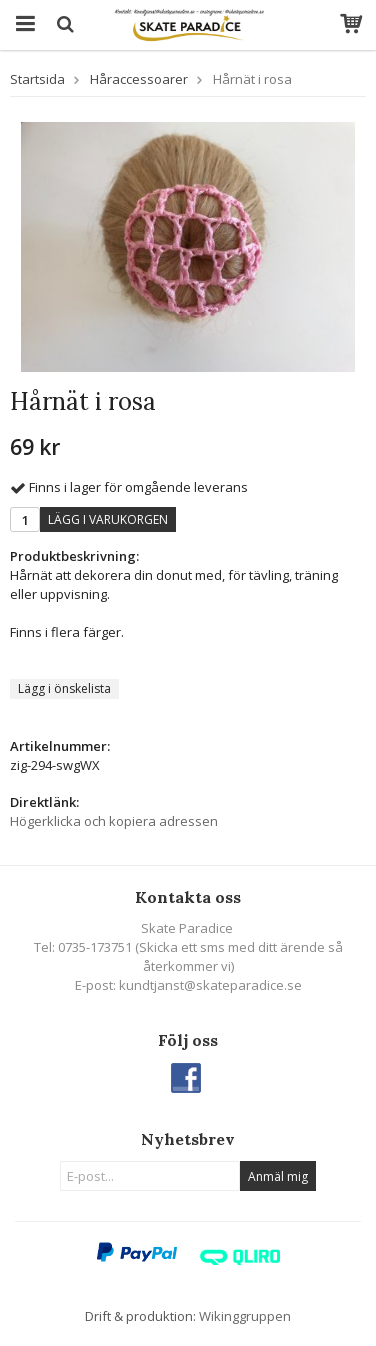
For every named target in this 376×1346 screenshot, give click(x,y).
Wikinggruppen (245, 1316)
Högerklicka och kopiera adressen (114, 821)
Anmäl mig (278, 1176)
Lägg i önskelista (64, 688)
